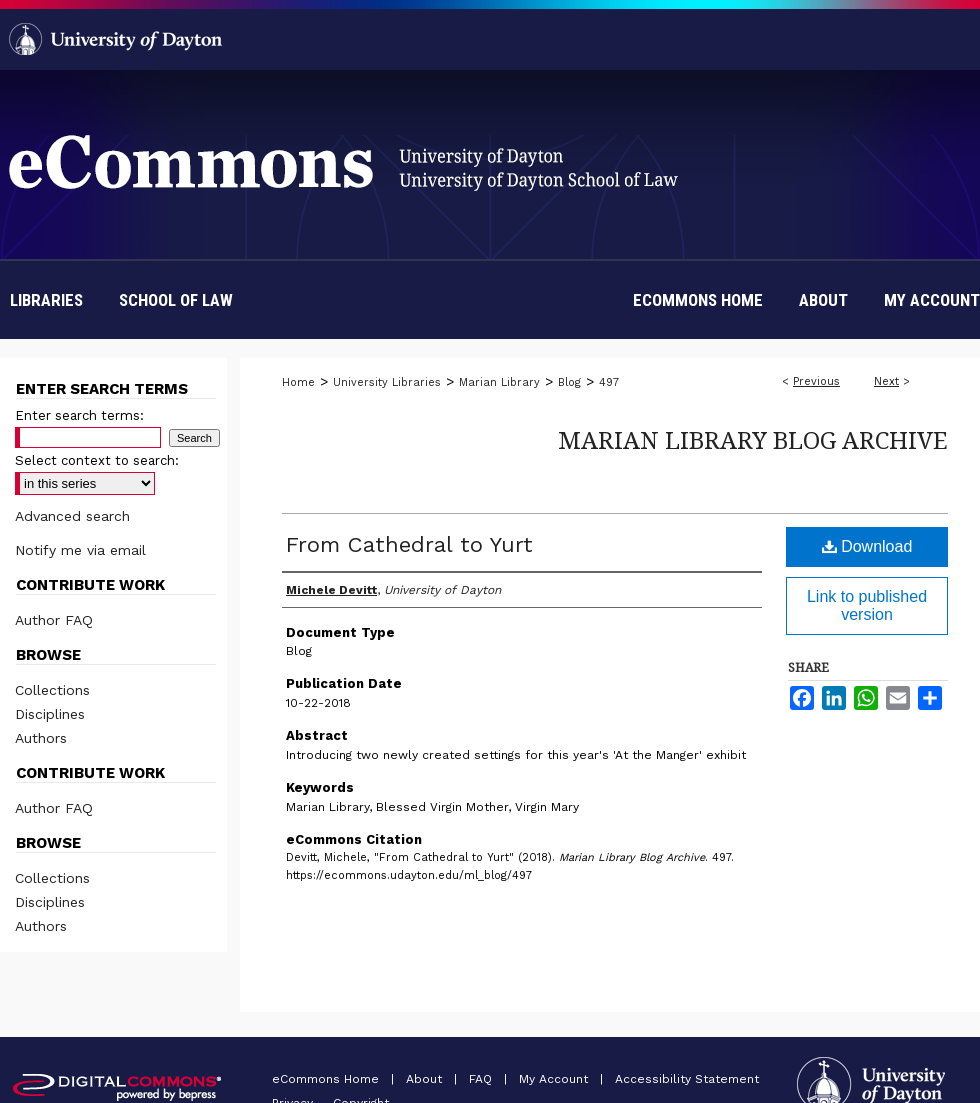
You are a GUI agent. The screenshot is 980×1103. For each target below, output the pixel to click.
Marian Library (499, 382)
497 (609, 382)
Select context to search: (97, 460)
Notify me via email (80, 550)
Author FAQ (54, 620)
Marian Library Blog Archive (753, 439)
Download (867, 546)
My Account (555, 1079)
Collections (52, 690)
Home (298, 382)
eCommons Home (327, 1079)
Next (886, 381)
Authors (41, 738)
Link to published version (867, 605)
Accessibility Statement (687, 1079)
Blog (569, 382)
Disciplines (50, 714)
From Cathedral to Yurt (409, 544)
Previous (816, 381)
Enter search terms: (79, 415)
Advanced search (72, 516)
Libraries (46, 300)
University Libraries (387, 382)
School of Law (176, 300)
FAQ (482, 1079)
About (426, 1079)
